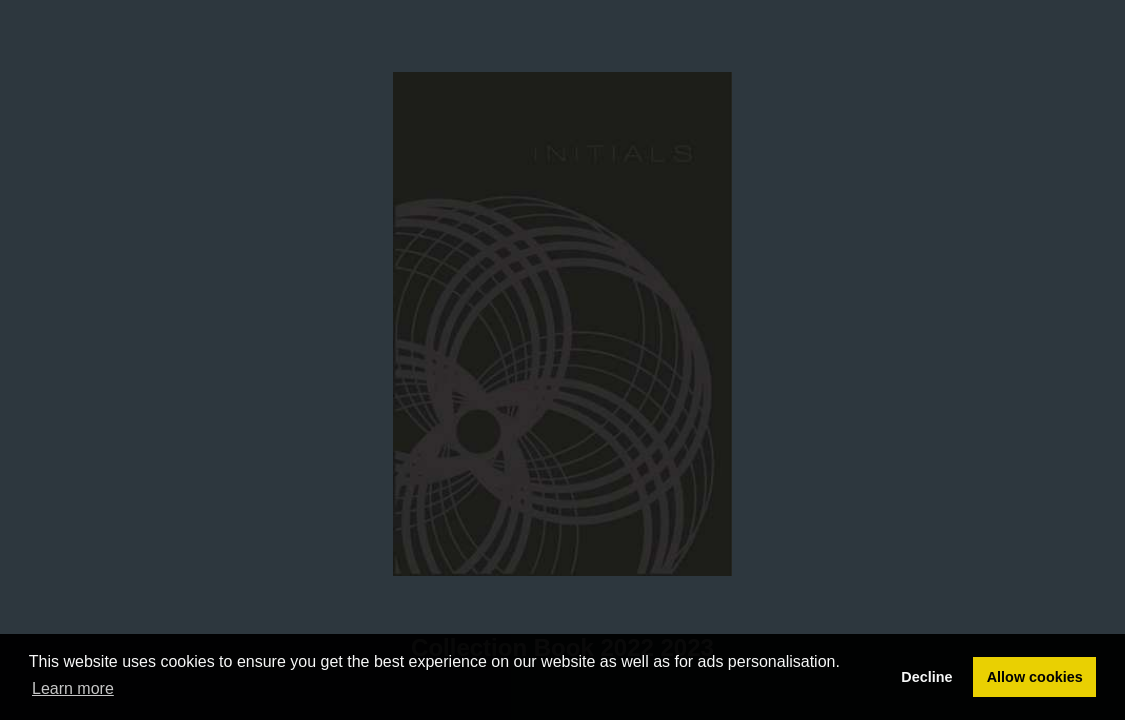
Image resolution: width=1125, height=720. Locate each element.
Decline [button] (926, 677)
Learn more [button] (73, 688)
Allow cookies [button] (1035, 677)
